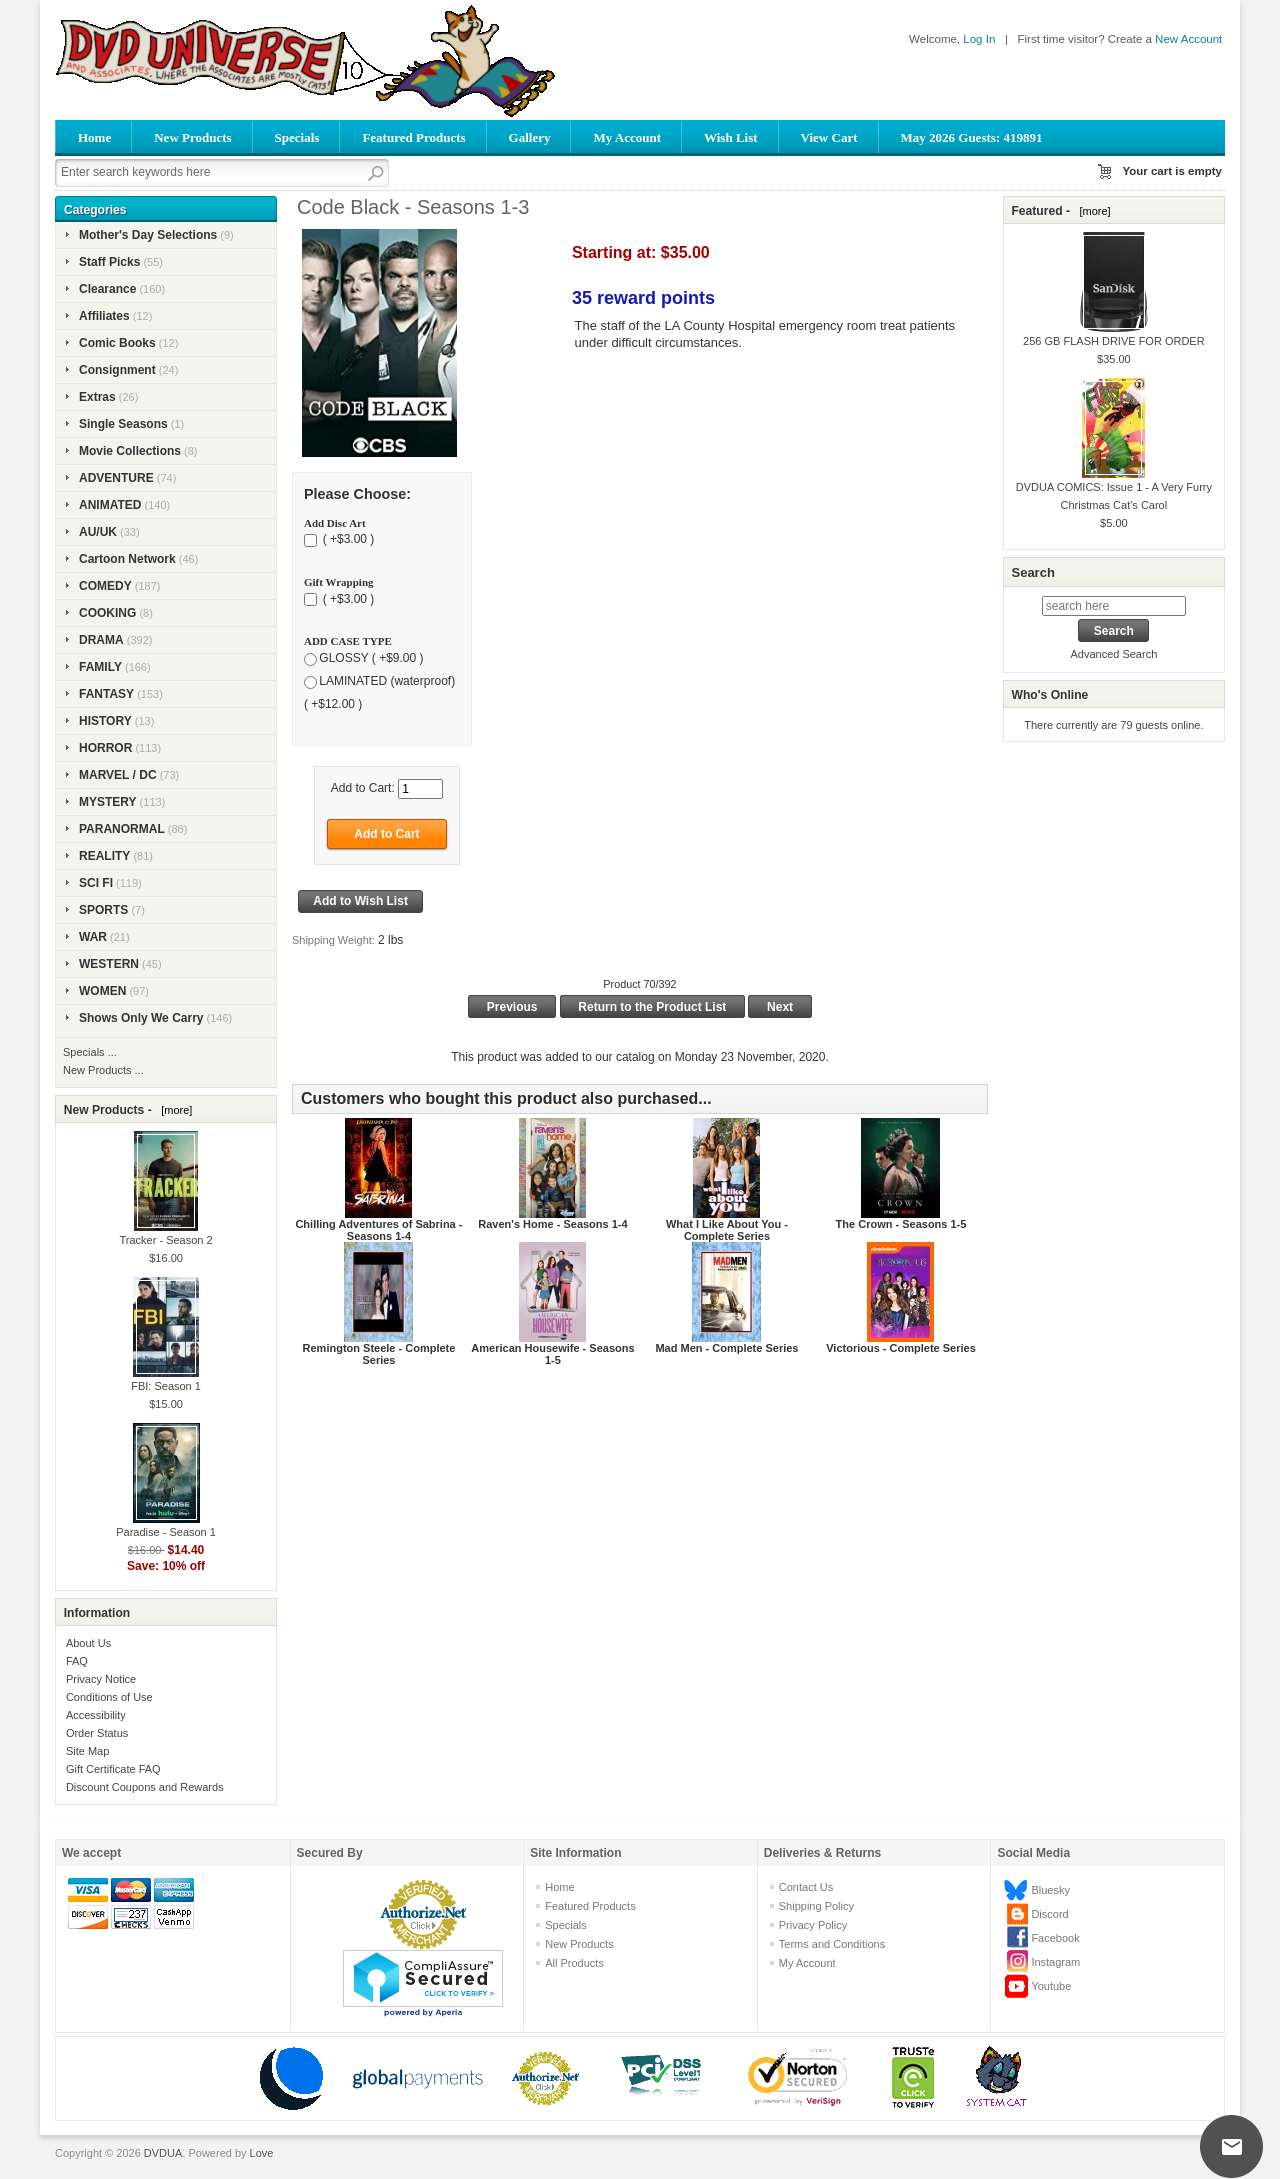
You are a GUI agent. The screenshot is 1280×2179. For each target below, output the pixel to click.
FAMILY (100, 667)
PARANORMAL (122, 829)
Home (94, 137)
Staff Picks (109, 262)
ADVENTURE (116, 478)
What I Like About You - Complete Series (727, 1230)
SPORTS (103, 910)
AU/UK (98, 532)
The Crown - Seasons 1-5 (901, 1224)
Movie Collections (130, 451)
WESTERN (109, 964)
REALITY (104, 856)
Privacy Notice (101, 1679)
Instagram (1055, 1962)
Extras (97, 397)
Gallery (530, 137)
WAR (93, 937)
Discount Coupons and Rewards (145, 1787)
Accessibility (96, 1715)
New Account (1188, 39)
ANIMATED (110, 505)
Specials (297, 137)
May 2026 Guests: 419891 (972, 137)
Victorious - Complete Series (901, 1348)
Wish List (731, 137)
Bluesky (1050, 1890)
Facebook (1055, 1938)
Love (262, 2153)
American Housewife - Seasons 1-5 (552, 1354)
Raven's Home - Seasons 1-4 (552, 1224)
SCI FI (96, 883)
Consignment (117, 370)
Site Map (87, 1751)
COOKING (107, 613)
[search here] (1114, 606)
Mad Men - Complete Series (726, 1348)
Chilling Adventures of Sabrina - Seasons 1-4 (378, 1230)
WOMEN (102, 991)
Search (1032, 572)
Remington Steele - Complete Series (379, 1354)
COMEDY (105, 586)
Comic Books (117, 343)
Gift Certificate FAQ (113, 1769)
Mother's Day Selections (148, 235)
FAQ (77, 1661)
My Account (627, 137)
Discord (1049, 1914)
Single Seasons (123, 424)
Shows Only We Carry (141, 1018)
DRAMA (101, 640)
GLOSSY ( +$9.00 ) (371, 658)
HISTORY (105, 721)
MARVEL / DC (118, 775)
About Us (88, 1643)
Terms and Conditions (832, 1944)
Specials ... (90, 1052)
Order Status (97, 1733)
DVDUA (163, 2153)
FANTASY (106, 694)
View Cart (829, 137)
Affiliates (104, 316)
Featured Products (413, 137)
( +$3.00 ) (346, 540)
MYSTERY (108, 802)
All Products (574, 1963)
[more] (173, 1110)
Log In (979, 39)
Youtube (1051, 1986)
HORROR (105, 748)
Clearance (107, 289)
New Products (192, 137)
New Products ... (103, 1070)
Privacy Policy (813, 1925)
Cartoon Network (127, 559)
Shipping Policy (816, 1906)
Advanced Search (1113, 654)
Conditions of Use (109, 1697)
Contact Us (806, 1887)
